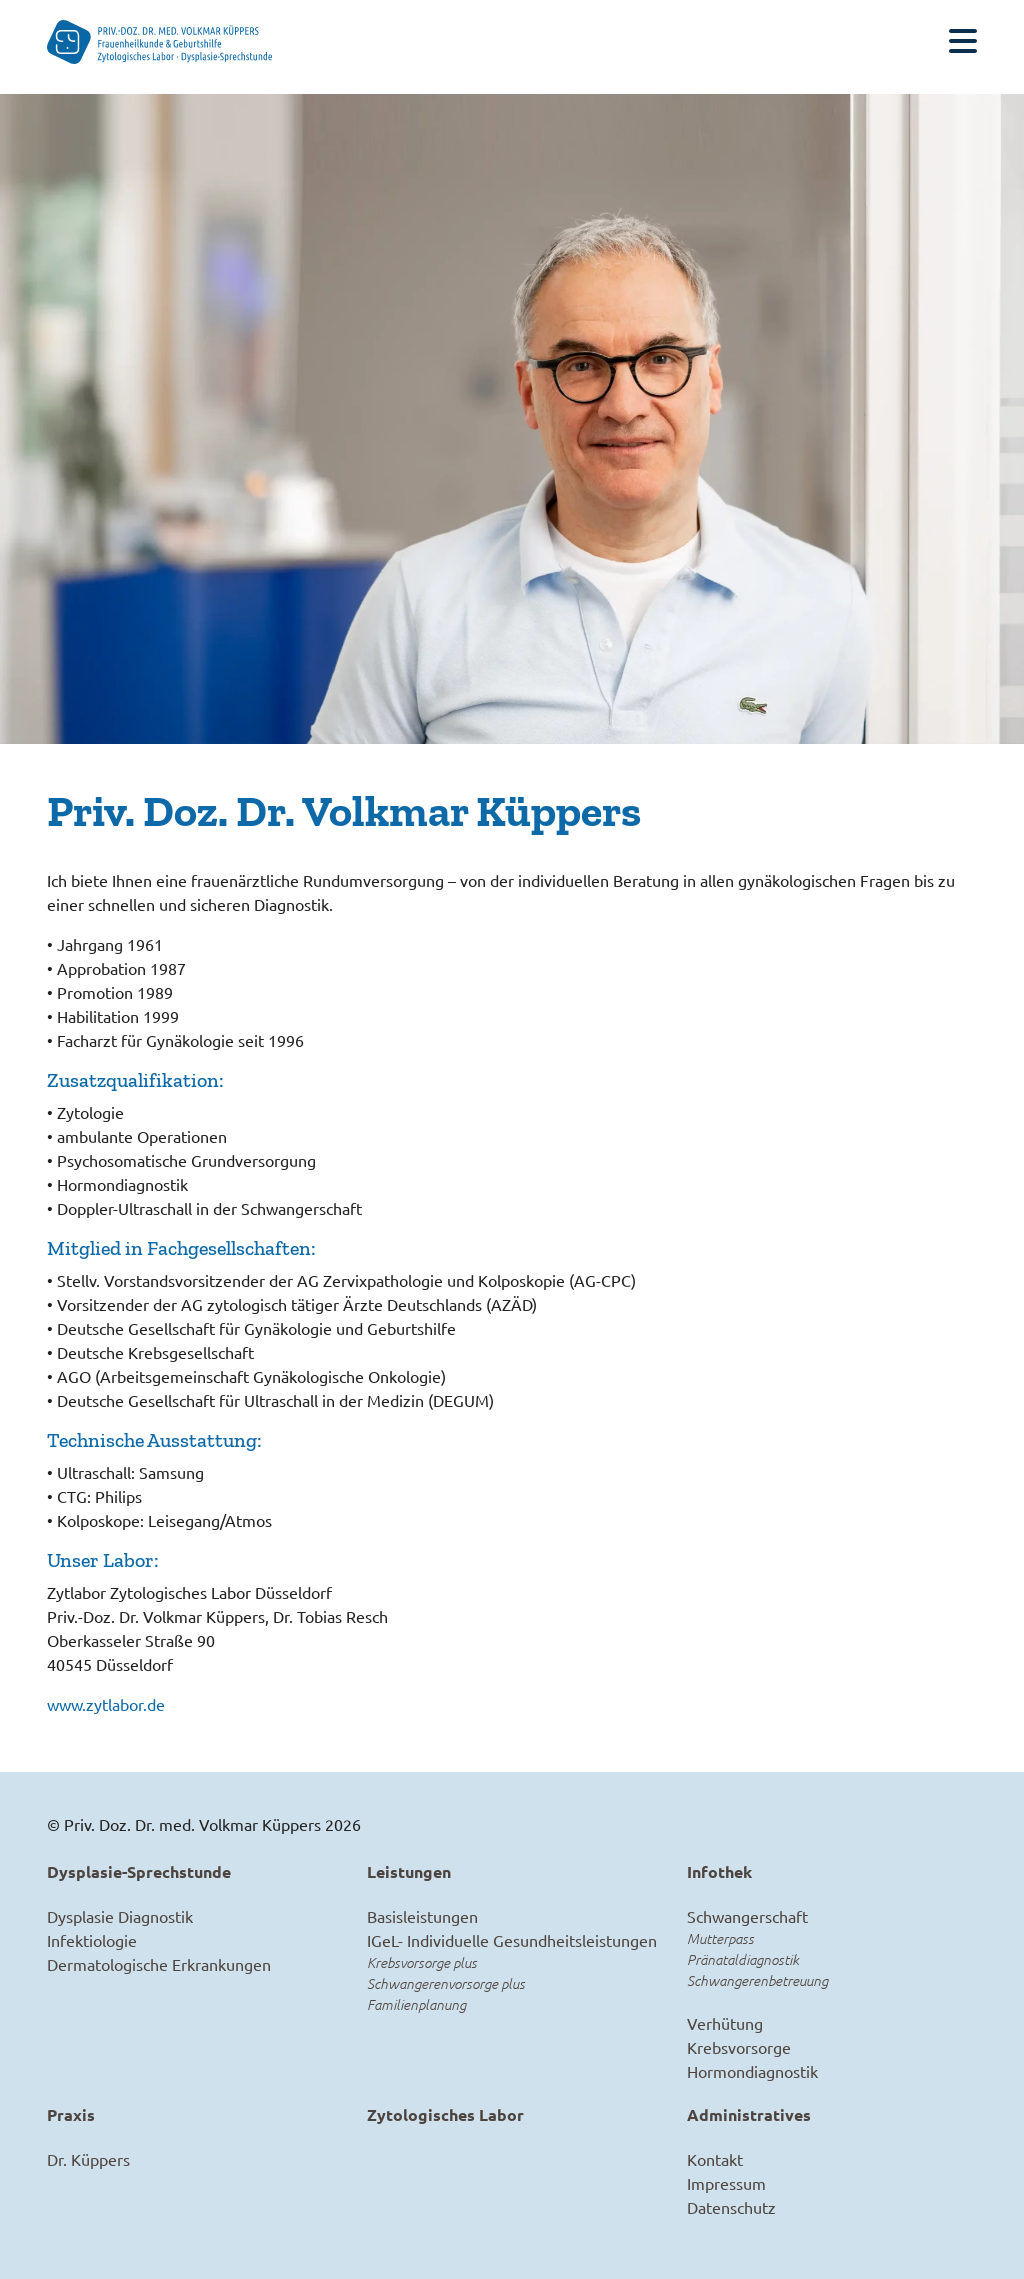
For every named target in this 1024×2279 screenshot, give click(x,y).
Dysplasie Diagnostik (120, 1916)
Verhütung (725, 2023)
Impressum (726, 2183)
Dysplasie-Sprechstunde (139, 1871)
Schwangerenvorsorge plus (446, 1983)
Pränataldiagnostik (743, 1959)
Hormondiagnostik (752, 2071)
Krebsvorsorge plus (422, 1962)
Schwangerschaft (747, 1916)
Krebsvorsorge (739, 2047)
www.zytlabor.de (106, 1704)
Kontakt (715, 2159)
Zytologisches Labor (445, 2114)
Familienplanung (416, 2004)
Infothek (719, 1871)
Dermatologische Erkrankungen (159, 1964)
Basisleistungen (422, 1916)
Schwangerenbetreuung (757, 1980)
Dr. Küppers (88, 2159)
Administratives (749, 2114)
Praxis (71, 2114)
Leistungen (409, 1871)
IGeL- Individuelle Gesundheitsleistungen (512, 1940)
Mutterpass (720, 1938)
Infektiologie (92, 1940)
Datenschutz (731, 2207)
